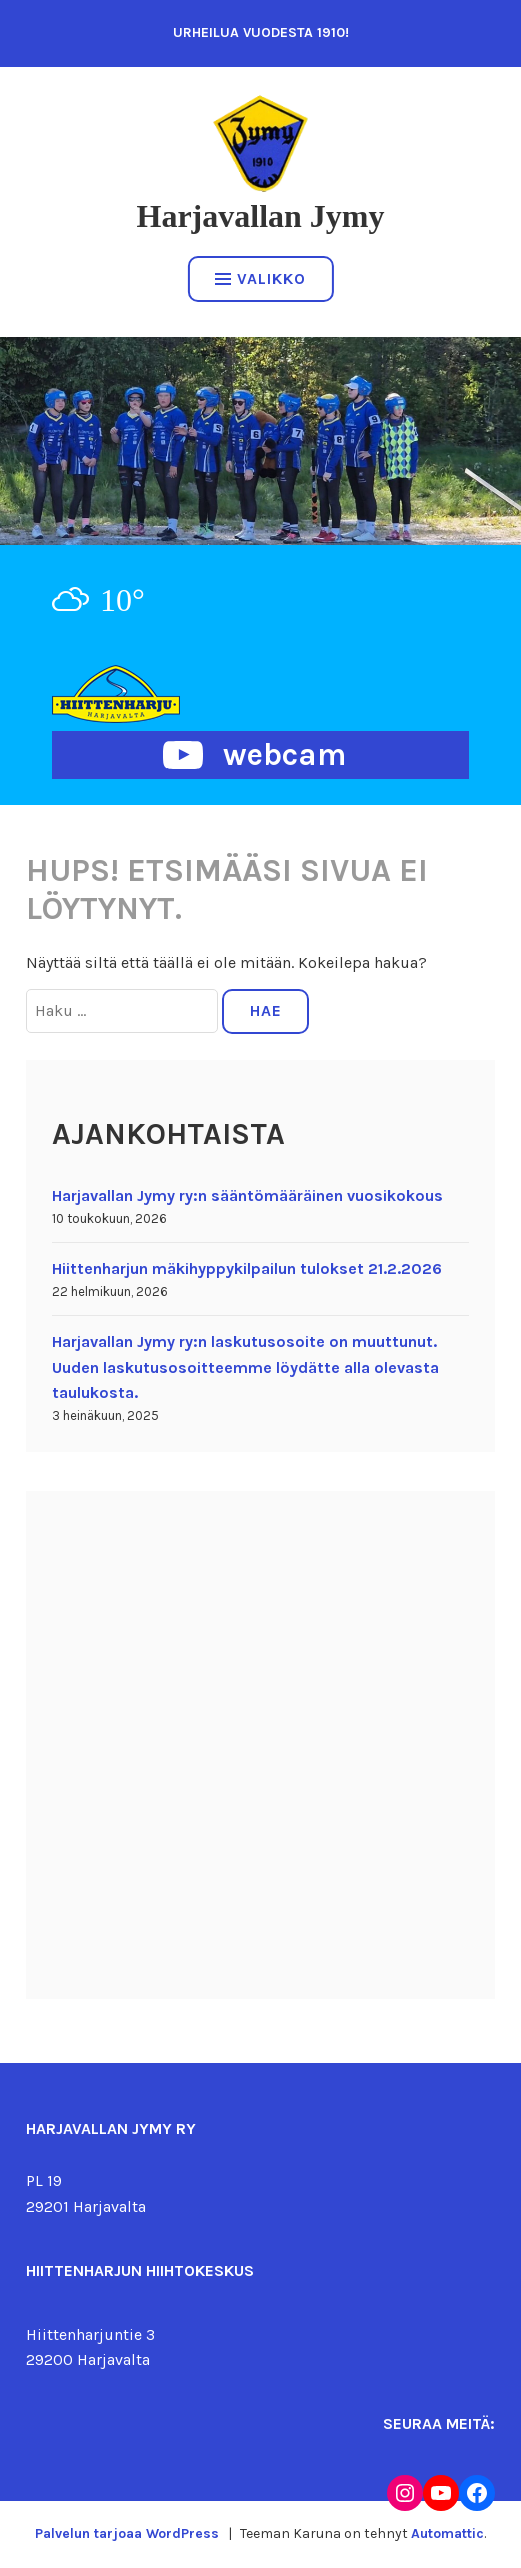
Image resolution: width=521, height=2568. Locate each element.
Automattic (447, 2533)
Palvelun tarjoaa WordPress (127, 2533)
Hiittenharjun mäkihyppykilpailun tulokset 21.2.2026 (247, 1268)
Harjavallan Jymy (261, 216)
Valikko (260, 278)
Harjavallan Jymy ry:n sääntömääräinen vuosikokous (247, 1195)
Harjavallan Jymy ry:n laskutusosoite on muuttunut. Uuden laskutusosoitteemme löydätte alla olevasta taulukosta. (245, 1367)
